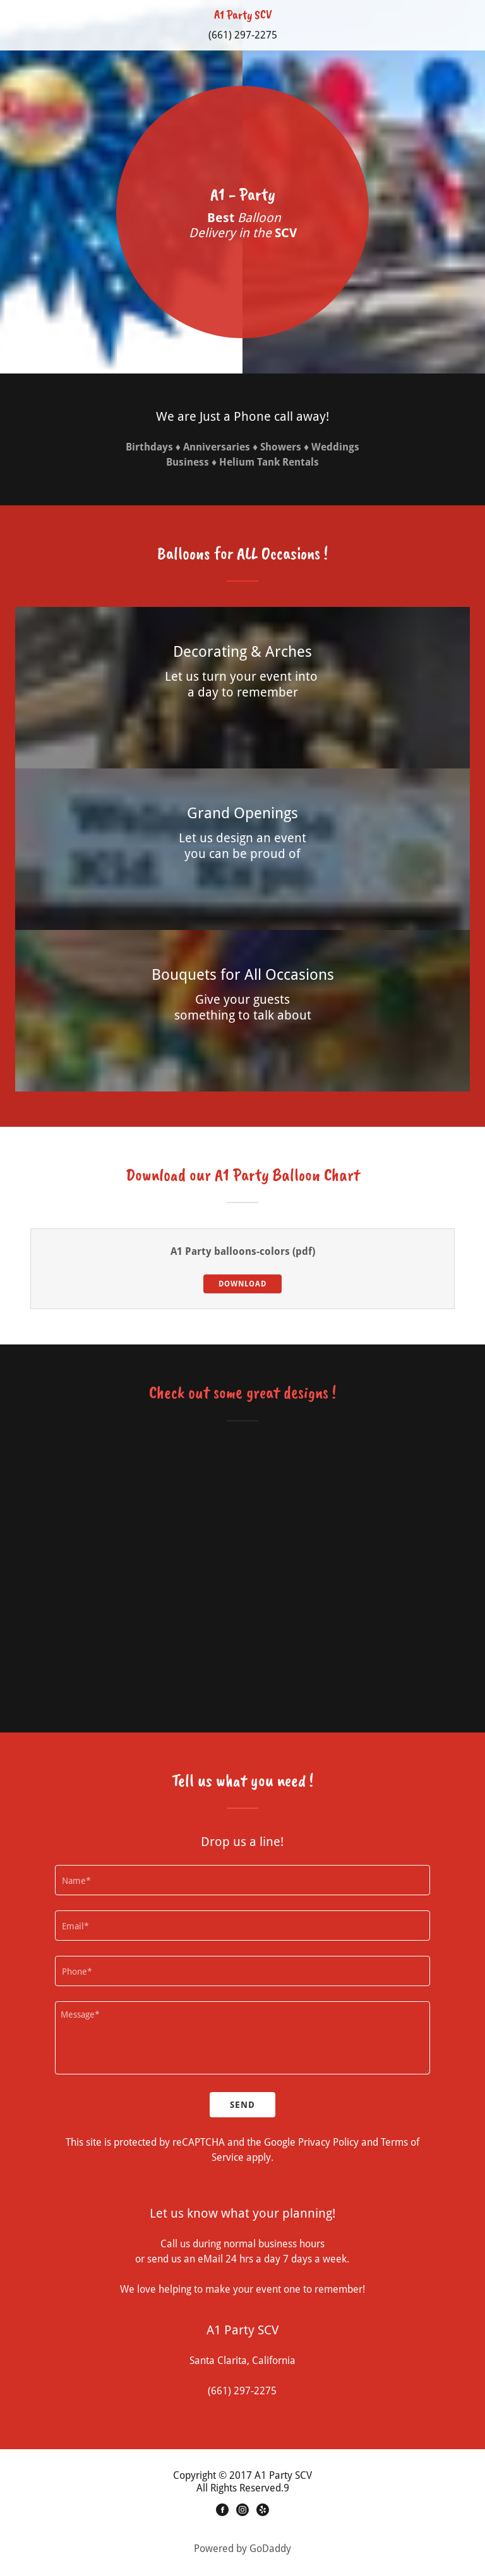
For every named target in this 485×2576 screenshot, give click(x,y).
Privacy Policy (328, 2143)
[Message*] (242, 2038)
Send (242, 2105)
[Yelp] (263, 2511)
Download (242, 1283)
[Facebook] (222, 2511)
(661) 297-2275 (242, 35)
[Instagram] (242, 2511)
